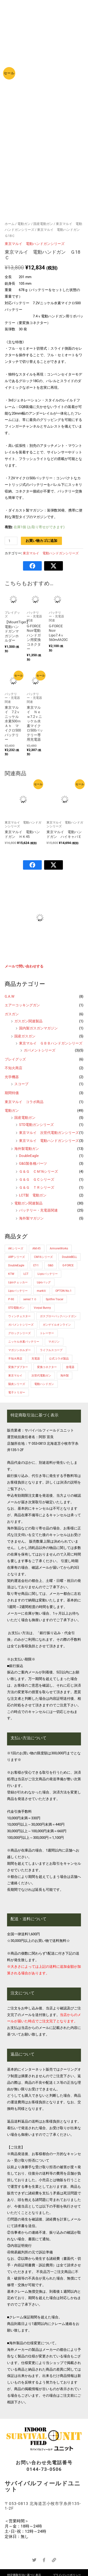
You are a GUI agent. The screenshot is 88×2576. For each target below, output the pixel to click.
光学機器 (12, 1076)
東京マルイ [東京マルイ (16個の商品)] (15, 1375)
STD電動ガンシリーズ (36, 1124)
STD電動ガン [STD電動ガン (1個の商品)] (16, 1307)
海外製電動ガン (26, 1148)
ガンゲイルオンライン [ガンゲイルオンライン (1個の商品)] (57, 1324)
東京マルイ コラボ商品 (24, 1101)
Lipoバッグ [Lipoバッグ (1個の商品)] (44, 1282)
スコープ (21, 1083)
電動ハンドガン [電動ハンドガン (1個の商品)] (44, 1383)
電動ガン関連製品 (28, 1203)
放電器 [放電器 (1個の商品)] (70, 1366)
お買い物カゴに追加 (41, 540)
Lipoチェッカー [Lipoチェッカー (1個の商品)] (18, 1282)
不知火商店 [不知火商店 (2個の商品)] (15, 1358)
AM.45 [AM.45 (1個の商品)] (36, 1248)
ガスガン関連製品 (28, 1021)
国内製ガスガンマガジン (38, 1028)
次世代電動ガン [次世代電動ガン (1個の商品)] (41, 1375)
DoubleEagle (29, 1155)
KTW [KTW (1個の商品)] (11, 1273)
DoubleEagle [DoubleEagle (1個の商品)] (16, 1265)
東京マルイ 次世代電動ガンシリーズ (49, 1132)
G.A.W (9, 996)
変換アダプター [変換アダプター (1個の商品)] (18, 1366)
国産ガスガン (24, 1035)
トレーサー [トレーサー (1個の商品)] (47, 1332)
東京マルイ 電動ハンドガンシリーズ (49, 1140)
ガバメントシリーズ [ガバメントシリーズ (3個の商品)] (21, 1324)
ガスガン (12, 1014)
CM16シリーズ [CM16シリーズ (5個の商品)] (43, 1256)
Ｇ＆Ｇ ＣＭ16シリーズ (38, 1171)
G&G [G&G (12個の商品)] (50, 1265)
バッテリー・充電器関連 (38, 1210)
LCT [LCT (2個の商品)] (25, 1273)
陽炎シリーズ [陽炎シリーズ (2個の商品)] (16, 1383)
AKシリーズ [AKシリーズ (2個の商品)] (15, 1248)
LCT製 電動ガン (32, 1195)
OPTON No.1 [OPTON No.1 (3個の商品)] (63, 1290)
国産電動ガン (24, 1117)
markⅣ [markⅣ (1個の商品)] (41, 1290)
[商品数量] (11, 540)
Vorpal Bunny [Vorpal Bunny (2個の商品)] (42, 1307)
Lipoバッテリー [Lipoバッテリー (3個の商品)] (18, 1290)
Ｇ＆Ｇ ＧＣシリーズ (36, 1179)
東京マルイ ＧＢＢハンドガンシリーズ (50, 1042)
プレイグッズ (15, 1058)
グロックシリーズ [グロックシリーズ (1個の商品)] (19, 1332)
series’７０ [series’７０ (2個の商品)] (30, 1298)
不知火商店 (13, 1067)
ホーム (10, 223)
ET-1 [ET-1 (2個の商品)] (36, 1265)
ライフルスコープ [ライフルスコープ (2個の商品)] (51, 1349)
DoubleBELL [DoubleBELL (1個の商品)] (69, 1256)
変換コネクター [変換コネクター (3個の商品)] (47, 1366)
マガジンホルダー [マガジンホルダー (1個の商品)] (19, 1349)
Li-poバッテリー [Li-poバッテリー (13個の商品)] (48, 1273)
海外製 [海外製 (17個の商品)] (64, 1375)
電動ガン (12, 1110)
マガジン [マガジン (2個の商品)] (54, 1341)
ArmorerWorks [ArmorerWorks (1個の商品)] (59, 1248)
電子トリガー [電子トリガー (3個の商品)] (16, 1392)
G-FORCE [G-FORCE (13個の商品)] (68, 1265)
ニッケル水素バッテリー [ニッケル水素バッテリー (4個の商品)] (23, 1341)
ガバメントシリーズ (39, 1050)
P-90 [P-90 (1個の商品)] (11, 1298)
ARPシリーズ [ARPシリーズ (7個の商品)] (16, 1256)
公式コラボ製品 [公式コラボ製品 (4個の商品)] (59, 1358)
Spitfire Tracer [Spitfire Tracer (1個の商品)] (54, 1298)
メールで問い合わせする (24, 966)
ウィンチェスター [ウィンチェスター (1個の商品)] (19, 1315)
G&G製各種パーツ (33, 1163)
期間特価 (12, 1092)
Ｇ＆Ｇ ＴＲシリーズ (36, 1187)
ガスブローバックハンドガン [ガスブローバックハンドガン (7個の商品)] (58, 1315)
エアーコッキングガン (22, 1005)
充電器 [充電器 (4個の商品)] (35, 1358)
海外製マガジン (31, 1218)
